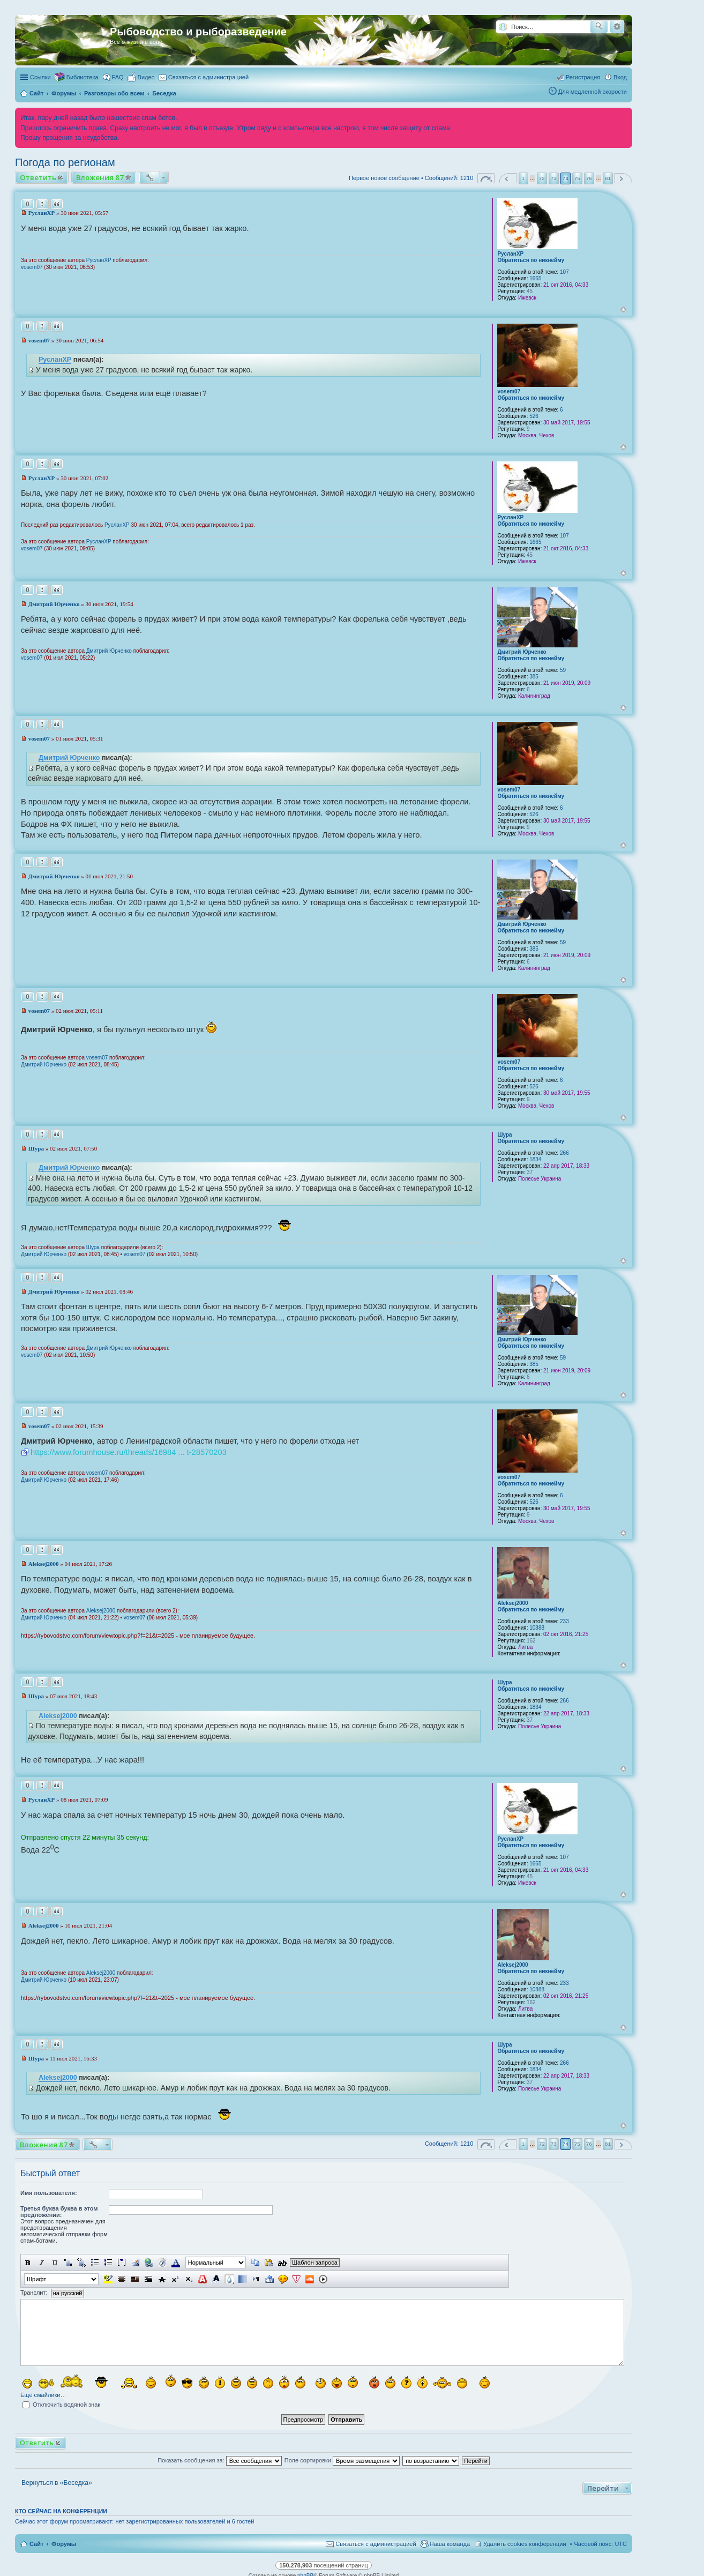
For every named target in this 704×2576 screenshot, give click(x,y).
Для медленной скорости (592, 91)
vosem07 (32, 267)
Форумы (63, 2544)
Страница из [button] (486, 178)
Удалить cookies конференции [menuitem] (524, 2544)
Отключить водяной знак (61, 2404)
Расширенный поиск (617, 26)
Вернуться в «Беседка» (56, 2483)
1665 (535, 278)
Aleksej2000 (512, 1603)
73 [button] (554, 178)
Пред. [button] (507, 178)
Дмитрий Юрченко (521, 652)
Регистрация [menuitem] (583, 77)
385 (533, 677)
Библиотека (82, 77)
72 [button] (542, 178)
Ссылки (40, 77)
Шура (504, 1135)
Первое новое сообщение (384, 178)
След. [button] (623, 178)
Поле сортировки (342, 2460)
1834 (535, 1159)
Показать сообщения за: (220, 2460)
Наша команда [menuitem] (450, 2544)
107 (564, 272)
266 (564, 1153)
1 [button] (523, 178)
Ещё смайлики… (43, 2395)
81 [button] (608, 178)
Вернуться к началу (623, 309)
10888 (536, 1628)
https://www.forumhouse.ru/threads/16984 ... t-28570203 (129, 1452)
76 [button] (589, 178)
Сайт (36, 2544)
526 (533, 416)
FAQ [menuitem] (118, 77)
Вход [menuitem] (620, 77)
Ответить (38, 177)
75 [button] (577, 178)
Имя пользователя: (48, 2193)
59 (563, 670)
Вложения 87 (100, 177)
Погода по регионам (65, 162)
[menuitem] (141, 77)
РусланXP (510, 254)
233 (564, 1621)
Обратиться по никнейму (530, 260)
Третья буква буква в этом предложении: (59, 2211)
